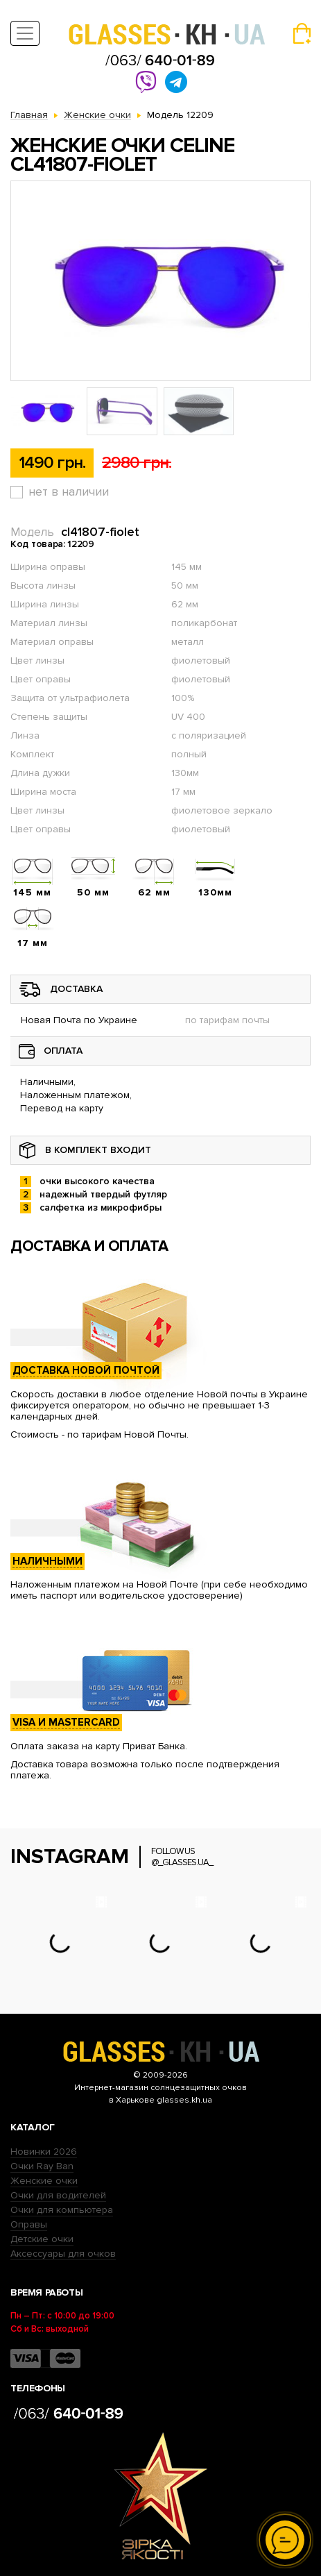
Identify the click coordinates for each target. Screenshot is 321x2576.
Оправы (28, 2224)
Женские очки (44, 2181)
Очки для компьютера (61, 2210)
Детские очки (41, 2239)
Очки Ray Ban (41, 2166)
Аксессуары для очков (63, 2253)
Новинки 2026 (43, 2151)
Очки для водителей (58, 2195)
